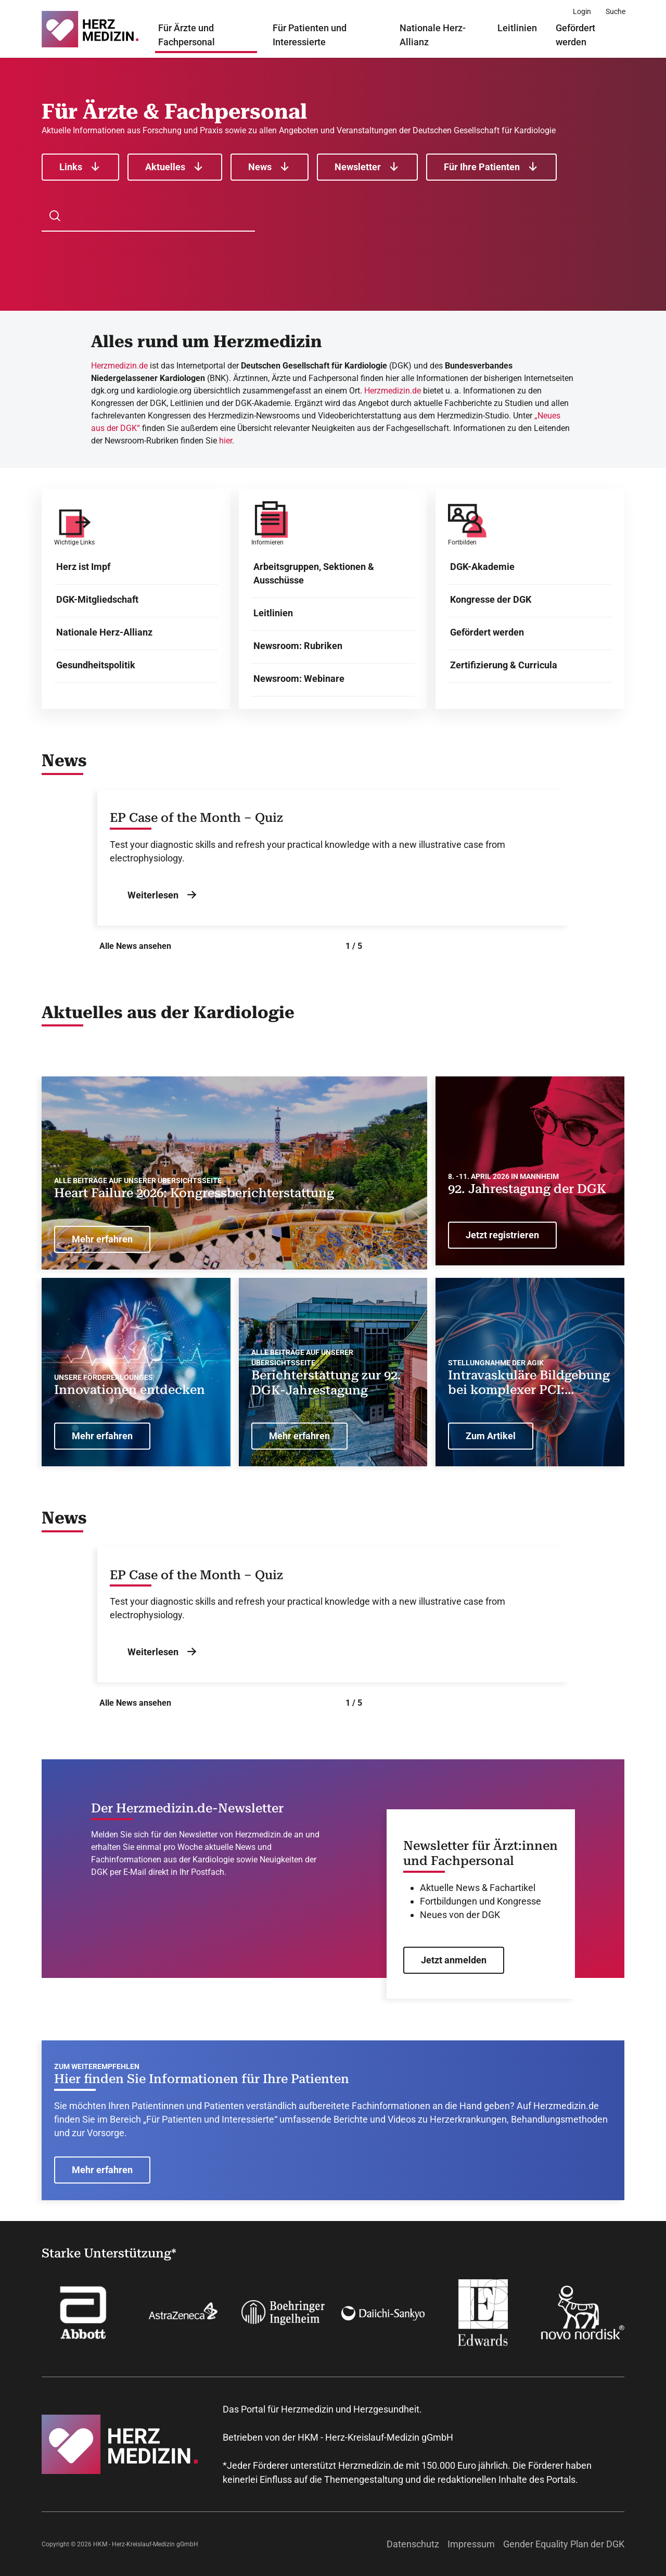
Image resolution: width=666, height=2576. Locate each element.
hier (225, 441)
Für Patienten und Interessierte (310, 34)
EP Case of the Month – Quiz (196, 817)
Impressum (471, 2544)
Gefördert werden (575, 34)
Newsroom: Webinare (298, 678)
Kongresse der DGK (490, 599)
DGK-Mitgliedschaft (97, 599)
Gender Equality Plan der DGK (563, 2544)
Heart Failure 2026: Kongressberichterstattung (194, 1193)
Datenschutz (413, 2544)
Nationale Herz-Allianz (433, 34)
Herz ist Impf (83, 566)
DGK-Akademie (482, 566)
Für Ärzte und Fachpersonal (186, 34)
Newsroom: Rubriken (297, 645)
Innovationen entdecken (129, 1389)
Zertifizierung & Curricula (503, 664)
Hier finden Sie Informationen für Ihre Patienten (201, 2079)
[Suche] (615, 11)
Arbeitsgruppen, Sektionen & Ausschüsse (313, 573)
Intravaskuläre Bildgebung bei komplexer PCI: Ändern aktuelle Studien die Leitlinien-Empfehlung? (529, 1383)
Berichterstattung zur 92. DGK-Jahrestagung (326, 1383)
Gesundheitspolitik (95, 664)
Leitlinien (517, 27)
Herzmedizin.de (119, 366)
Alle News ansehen (135, 946)
